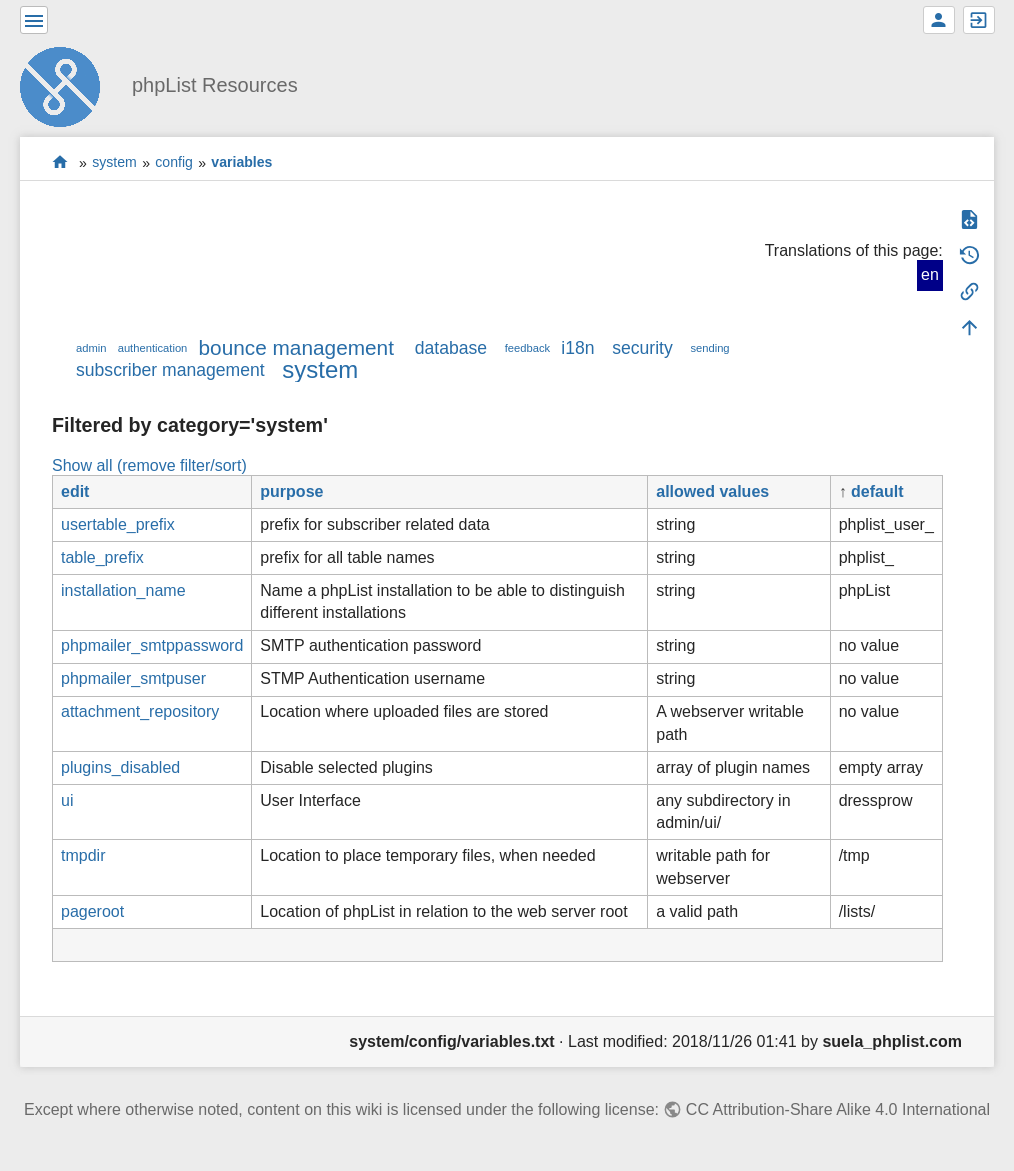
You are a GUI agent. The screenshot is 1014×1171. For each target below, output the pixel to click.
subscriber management (170, 370)
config (174, 163)
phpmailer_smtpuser (133, 678)
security (642, 348)
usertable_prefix (118, 524)
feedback (527, 348)
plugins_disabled (120, 767)
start (60, 162)
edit (75, 491)
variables (241, 163)
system (114, 163)
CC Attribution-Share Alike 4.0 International (838, 1109)
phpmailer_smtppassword (152, 645)
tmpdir (83, 855)
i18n (577, 348)
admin (91, 348)
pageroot (92, 911)
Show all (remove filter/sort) (149, 465)
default (877, 491)
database (451, 348)
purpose (291, 491)
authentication (153, 348)
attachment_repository (140, 711)
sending (709, 348)
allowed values (712, 491)
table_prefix (102, 557)
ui (67, 800)
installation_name (123, 590)
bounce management (296, 347)
